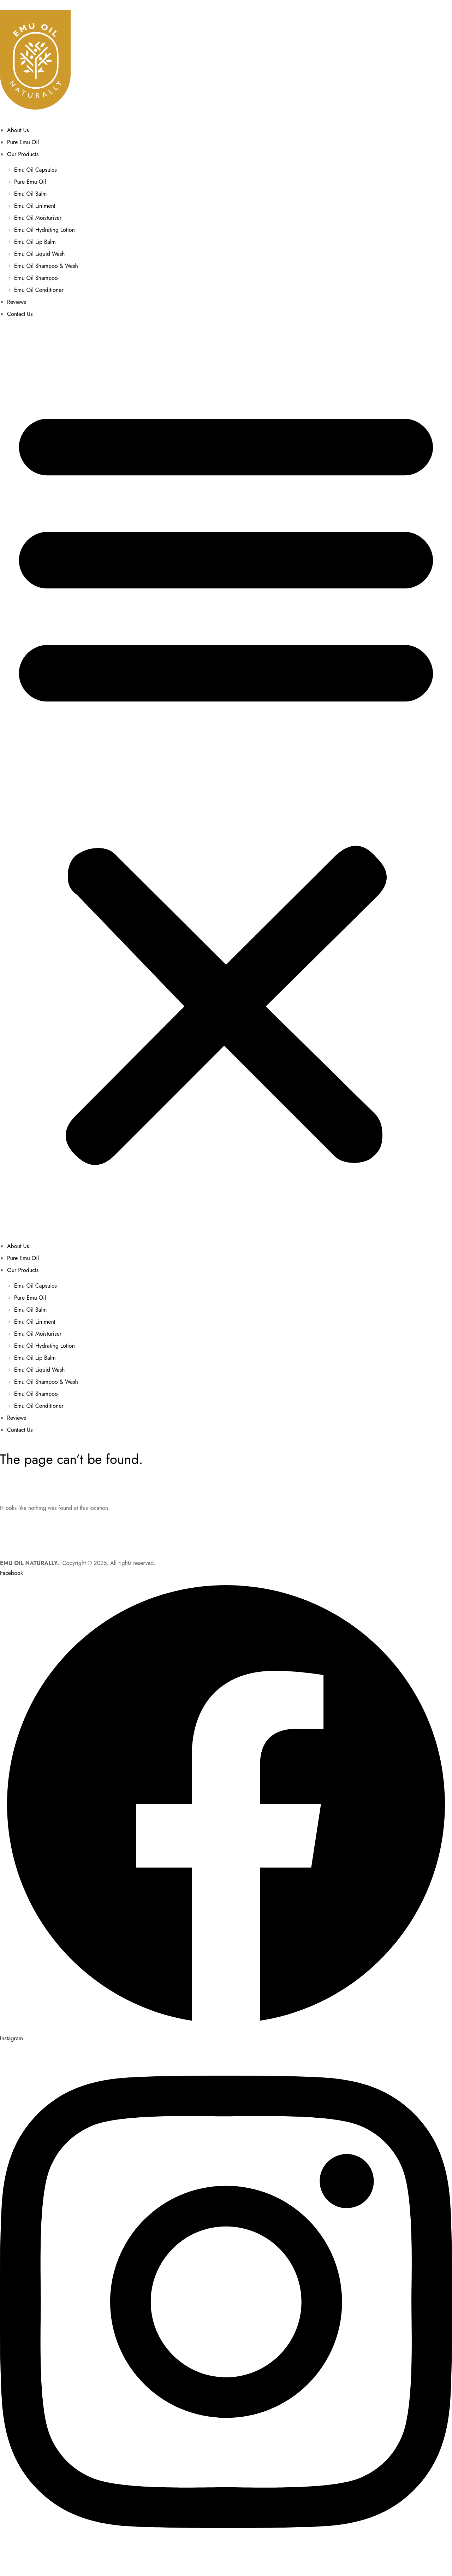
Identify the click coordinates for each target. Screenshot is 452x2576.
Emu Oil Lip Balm (35, 242)
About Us (18, 130)
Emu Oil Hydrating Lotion (44, 230)
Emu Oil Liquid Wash (39, 254)
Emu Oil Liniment (34, 206)
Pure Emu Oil (23, 142)
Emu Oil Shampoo (36, 278)
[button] (226, 780)
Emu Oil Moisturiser (37, 218)
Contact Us (19, 314)
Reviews (16, 302)
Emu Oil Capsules (35, 170)
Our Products (22, 154)
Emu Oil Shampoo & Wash (46, 266)
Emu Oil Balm (30, 194)
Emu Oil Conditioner (39, 290)
